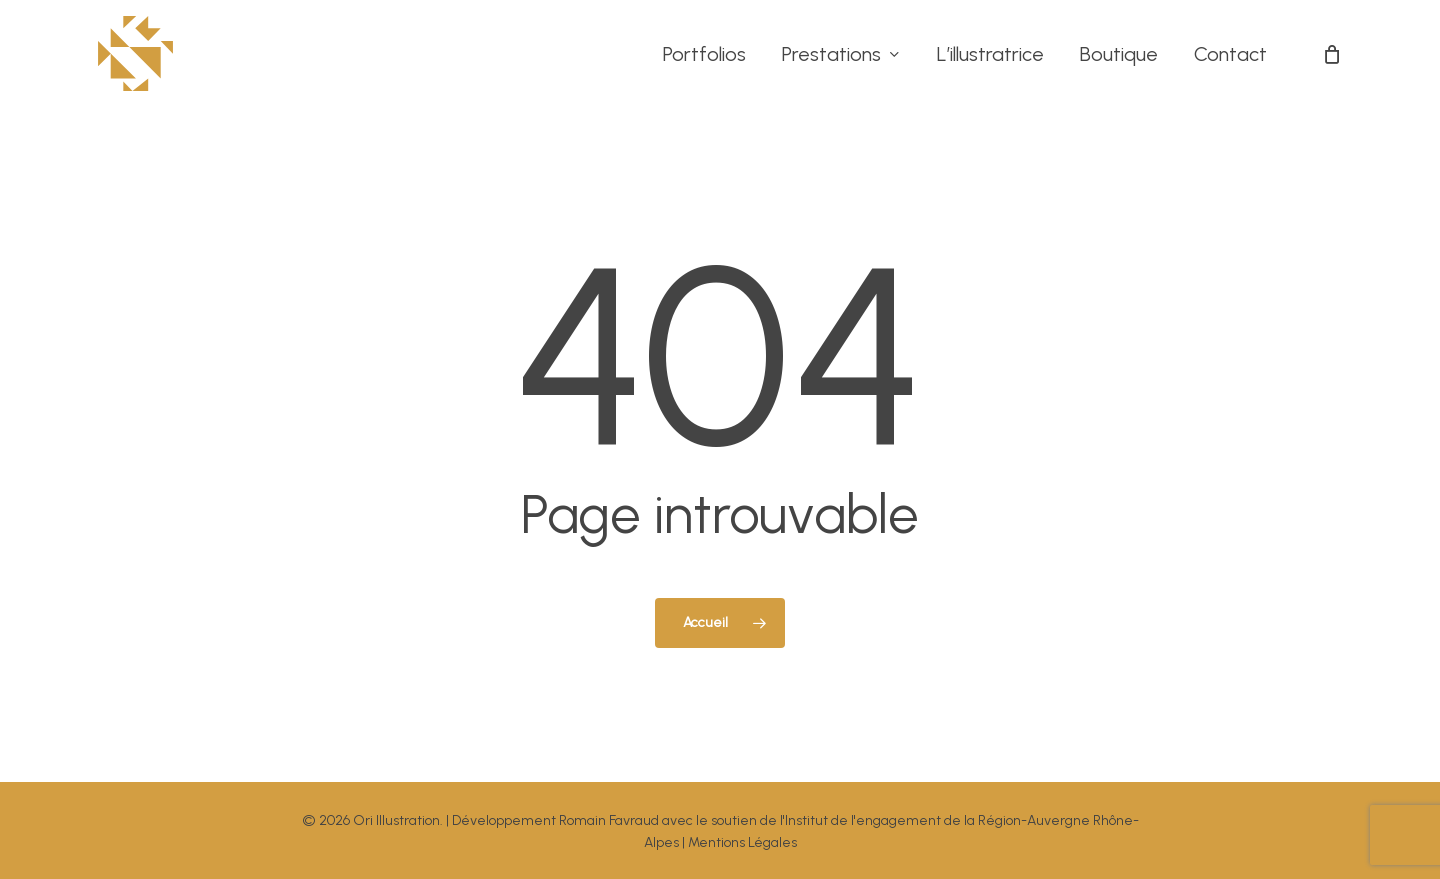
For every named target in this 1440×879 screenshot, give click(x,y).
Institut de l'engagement (863, 820)
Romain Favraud (609, 820)
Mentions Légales (742, 842)
